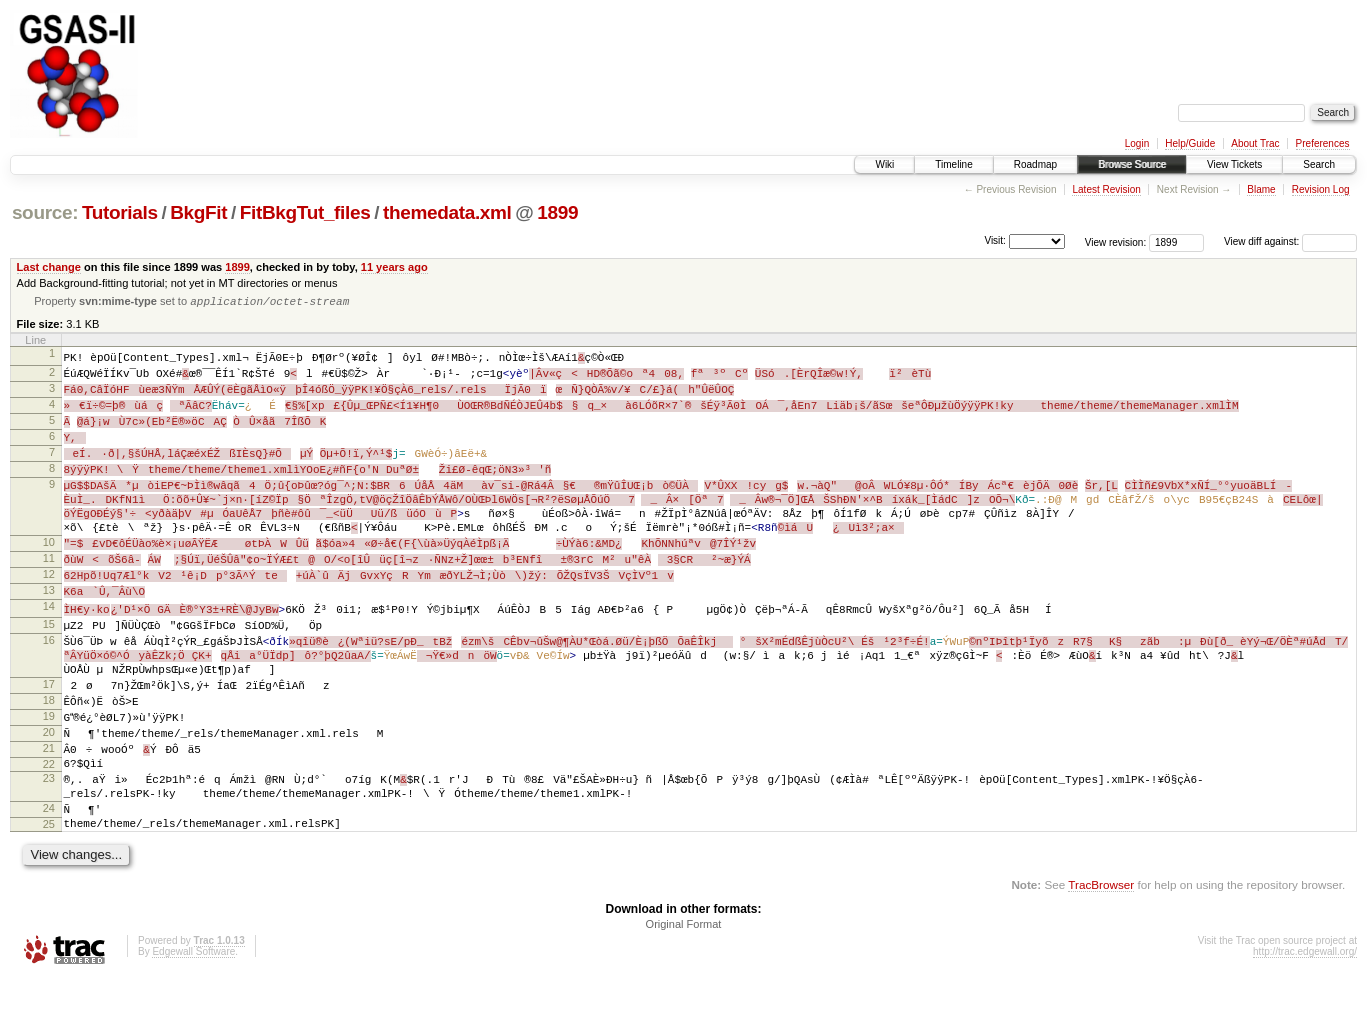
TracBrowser (1101, 919)
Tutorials (120, 212)
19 (49, 739)
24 (49, 839)
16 (49, 658)
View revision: (1116, 241)
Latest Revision (1106, 189)
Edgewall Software (193, 986)
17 (49, 705)
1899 (557, 212)
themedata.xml (447, 212)
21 (49, 773)
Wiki (884, 164)
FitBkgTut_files (305, 212)
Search (1319, 164)
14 (49, 623)
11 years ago (394, 267)
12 (49, 589)
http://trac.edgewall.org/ (1305, 986)
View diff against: (1290, 241)
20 (49, 756)
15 (49, 641)
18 (49, 722)
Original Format (684, 959)
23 (49, 807)
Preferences (1323, 143)
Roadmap (1035, 164)
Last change (49, 267)
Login (1137, 143)
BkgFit (198, 212)
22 (49, 790)
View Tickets (1234, 164)
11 (49, 572)
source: (45, 212)
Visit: (995, 240)
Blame (1261, 189)
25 (49, 856)
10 (49, 555)
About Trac (1255, 143)
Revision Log (1321, 189)
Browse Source (1132, 164)
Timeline (953, 164)
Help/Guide (1190, 143)
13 (49, 606)
